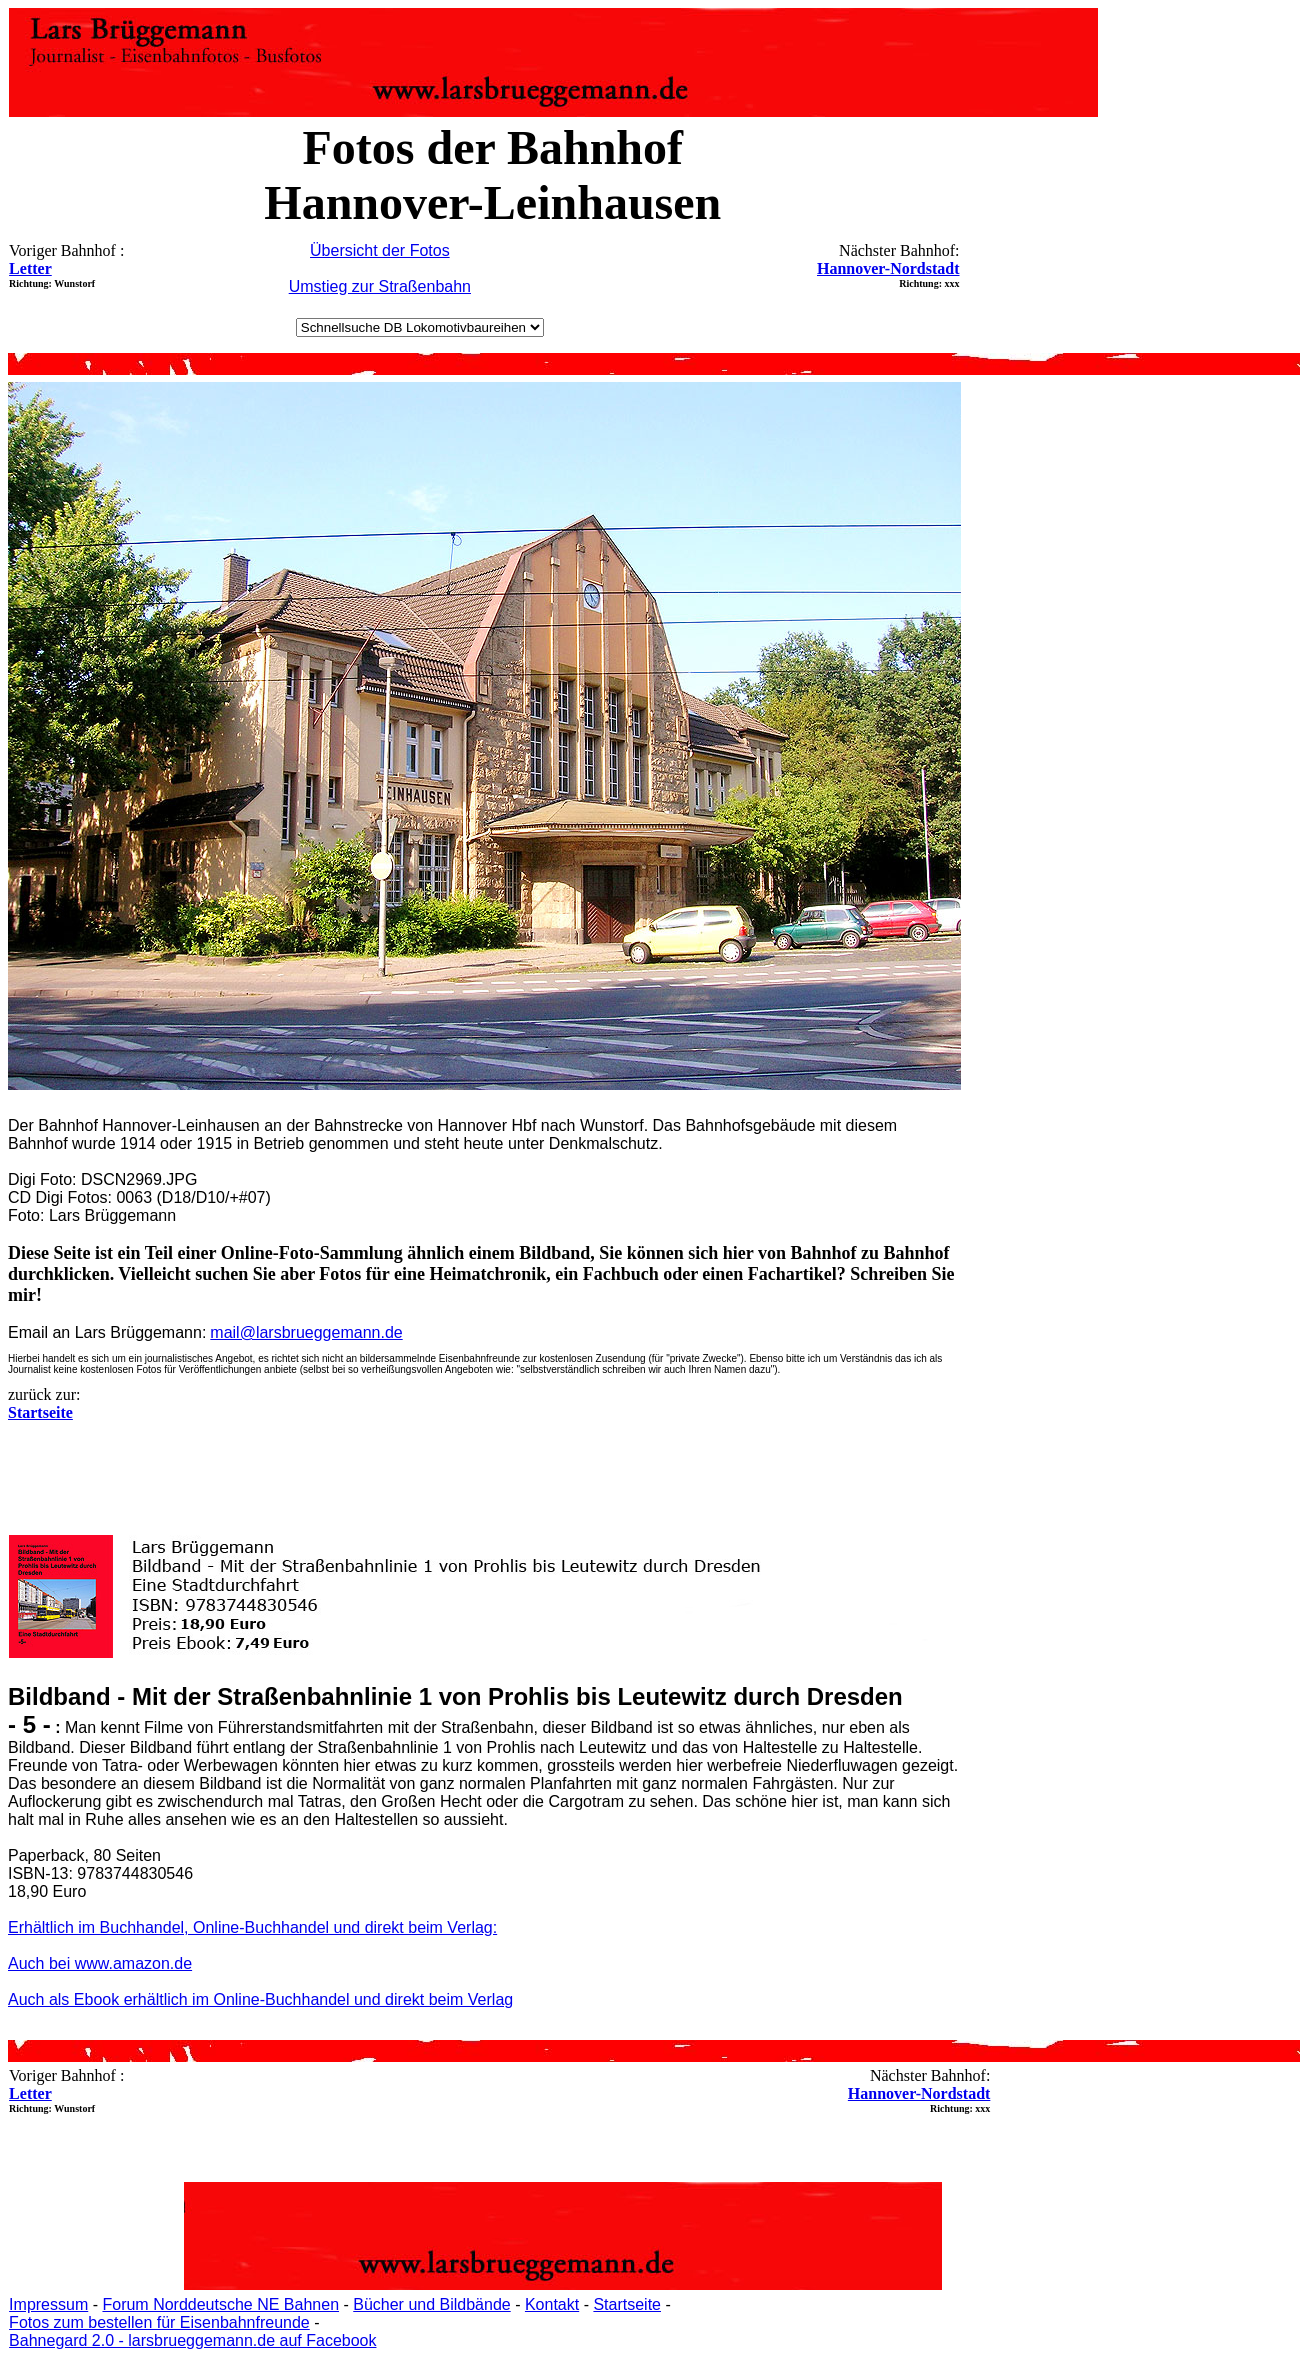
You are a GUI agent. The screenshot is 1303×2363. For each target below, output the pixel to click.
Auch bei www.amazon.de (100, 1963)
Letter (30, 268)
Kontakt (552, 2304)
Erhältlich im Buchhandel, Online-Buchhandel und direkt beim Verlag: (252, 1927)
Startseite (627, 2304)
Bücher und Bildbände (431, 2304)
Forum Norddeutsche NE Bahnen (220, 2304)
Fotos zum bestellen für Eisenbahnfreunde (159, 2322)
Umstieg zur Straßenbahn (380, 286)
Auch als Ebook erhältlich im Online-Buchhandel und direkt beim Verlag (260, 1999)
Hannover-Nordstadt (888, 268)
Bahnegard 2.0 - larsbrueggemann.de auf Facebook (192, 2340)
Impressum (48, 2304)
